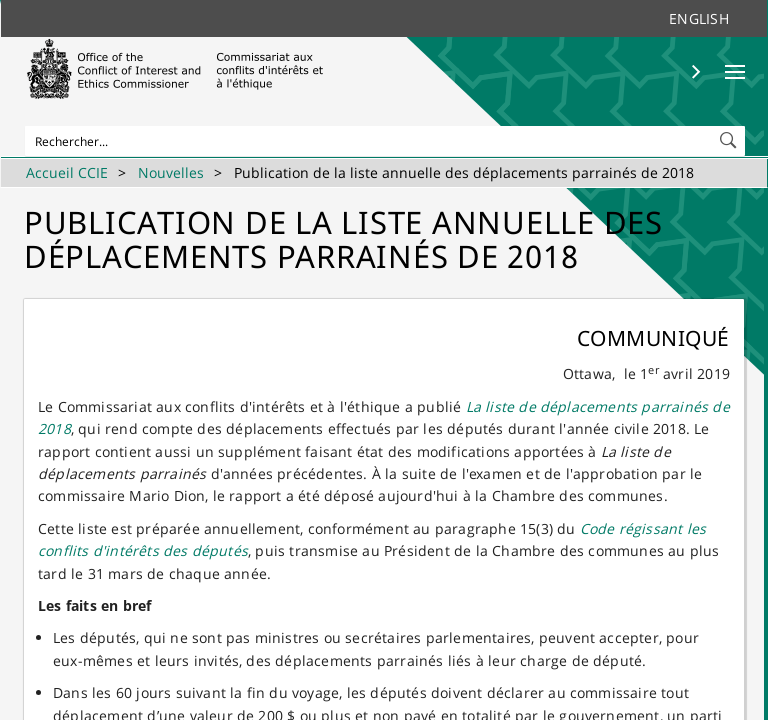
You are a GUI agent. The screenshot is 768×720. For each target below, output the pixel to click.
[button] (730, 136)
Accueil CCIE (67, 172)
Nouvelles (171, 172)
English (699, 18)
